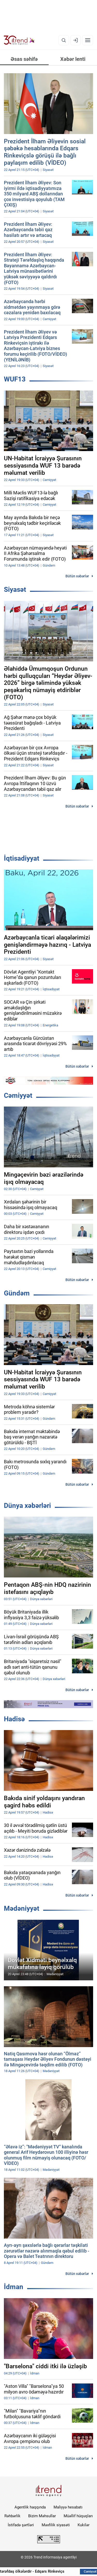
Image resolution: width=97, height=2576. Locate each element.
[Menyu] (87, 40)
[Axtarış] (63, 40)
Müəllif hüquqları (78, 2516)
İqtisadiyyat (21, 858)
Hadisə (14, 1719)
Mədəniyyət (21, 1908)
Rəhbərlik (12, 2516)
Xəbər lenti (72, 59)
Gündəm (17, 1293)
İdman (13, 2287)
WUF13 (15, 379)
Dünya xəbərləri (27, 1505)
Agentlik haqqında (30, 2507)
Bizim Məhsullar (42, 2516)
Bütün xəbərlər (77, 576)
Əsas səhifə (24, 59)
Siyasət (15, 589)
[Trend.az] (19, 40)
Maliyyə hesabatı (68, 2507)
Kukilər (83, 2525)
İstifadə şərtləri (21, 2525)
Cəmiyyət (18, 1095)
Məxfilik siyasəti (56, 2525)
